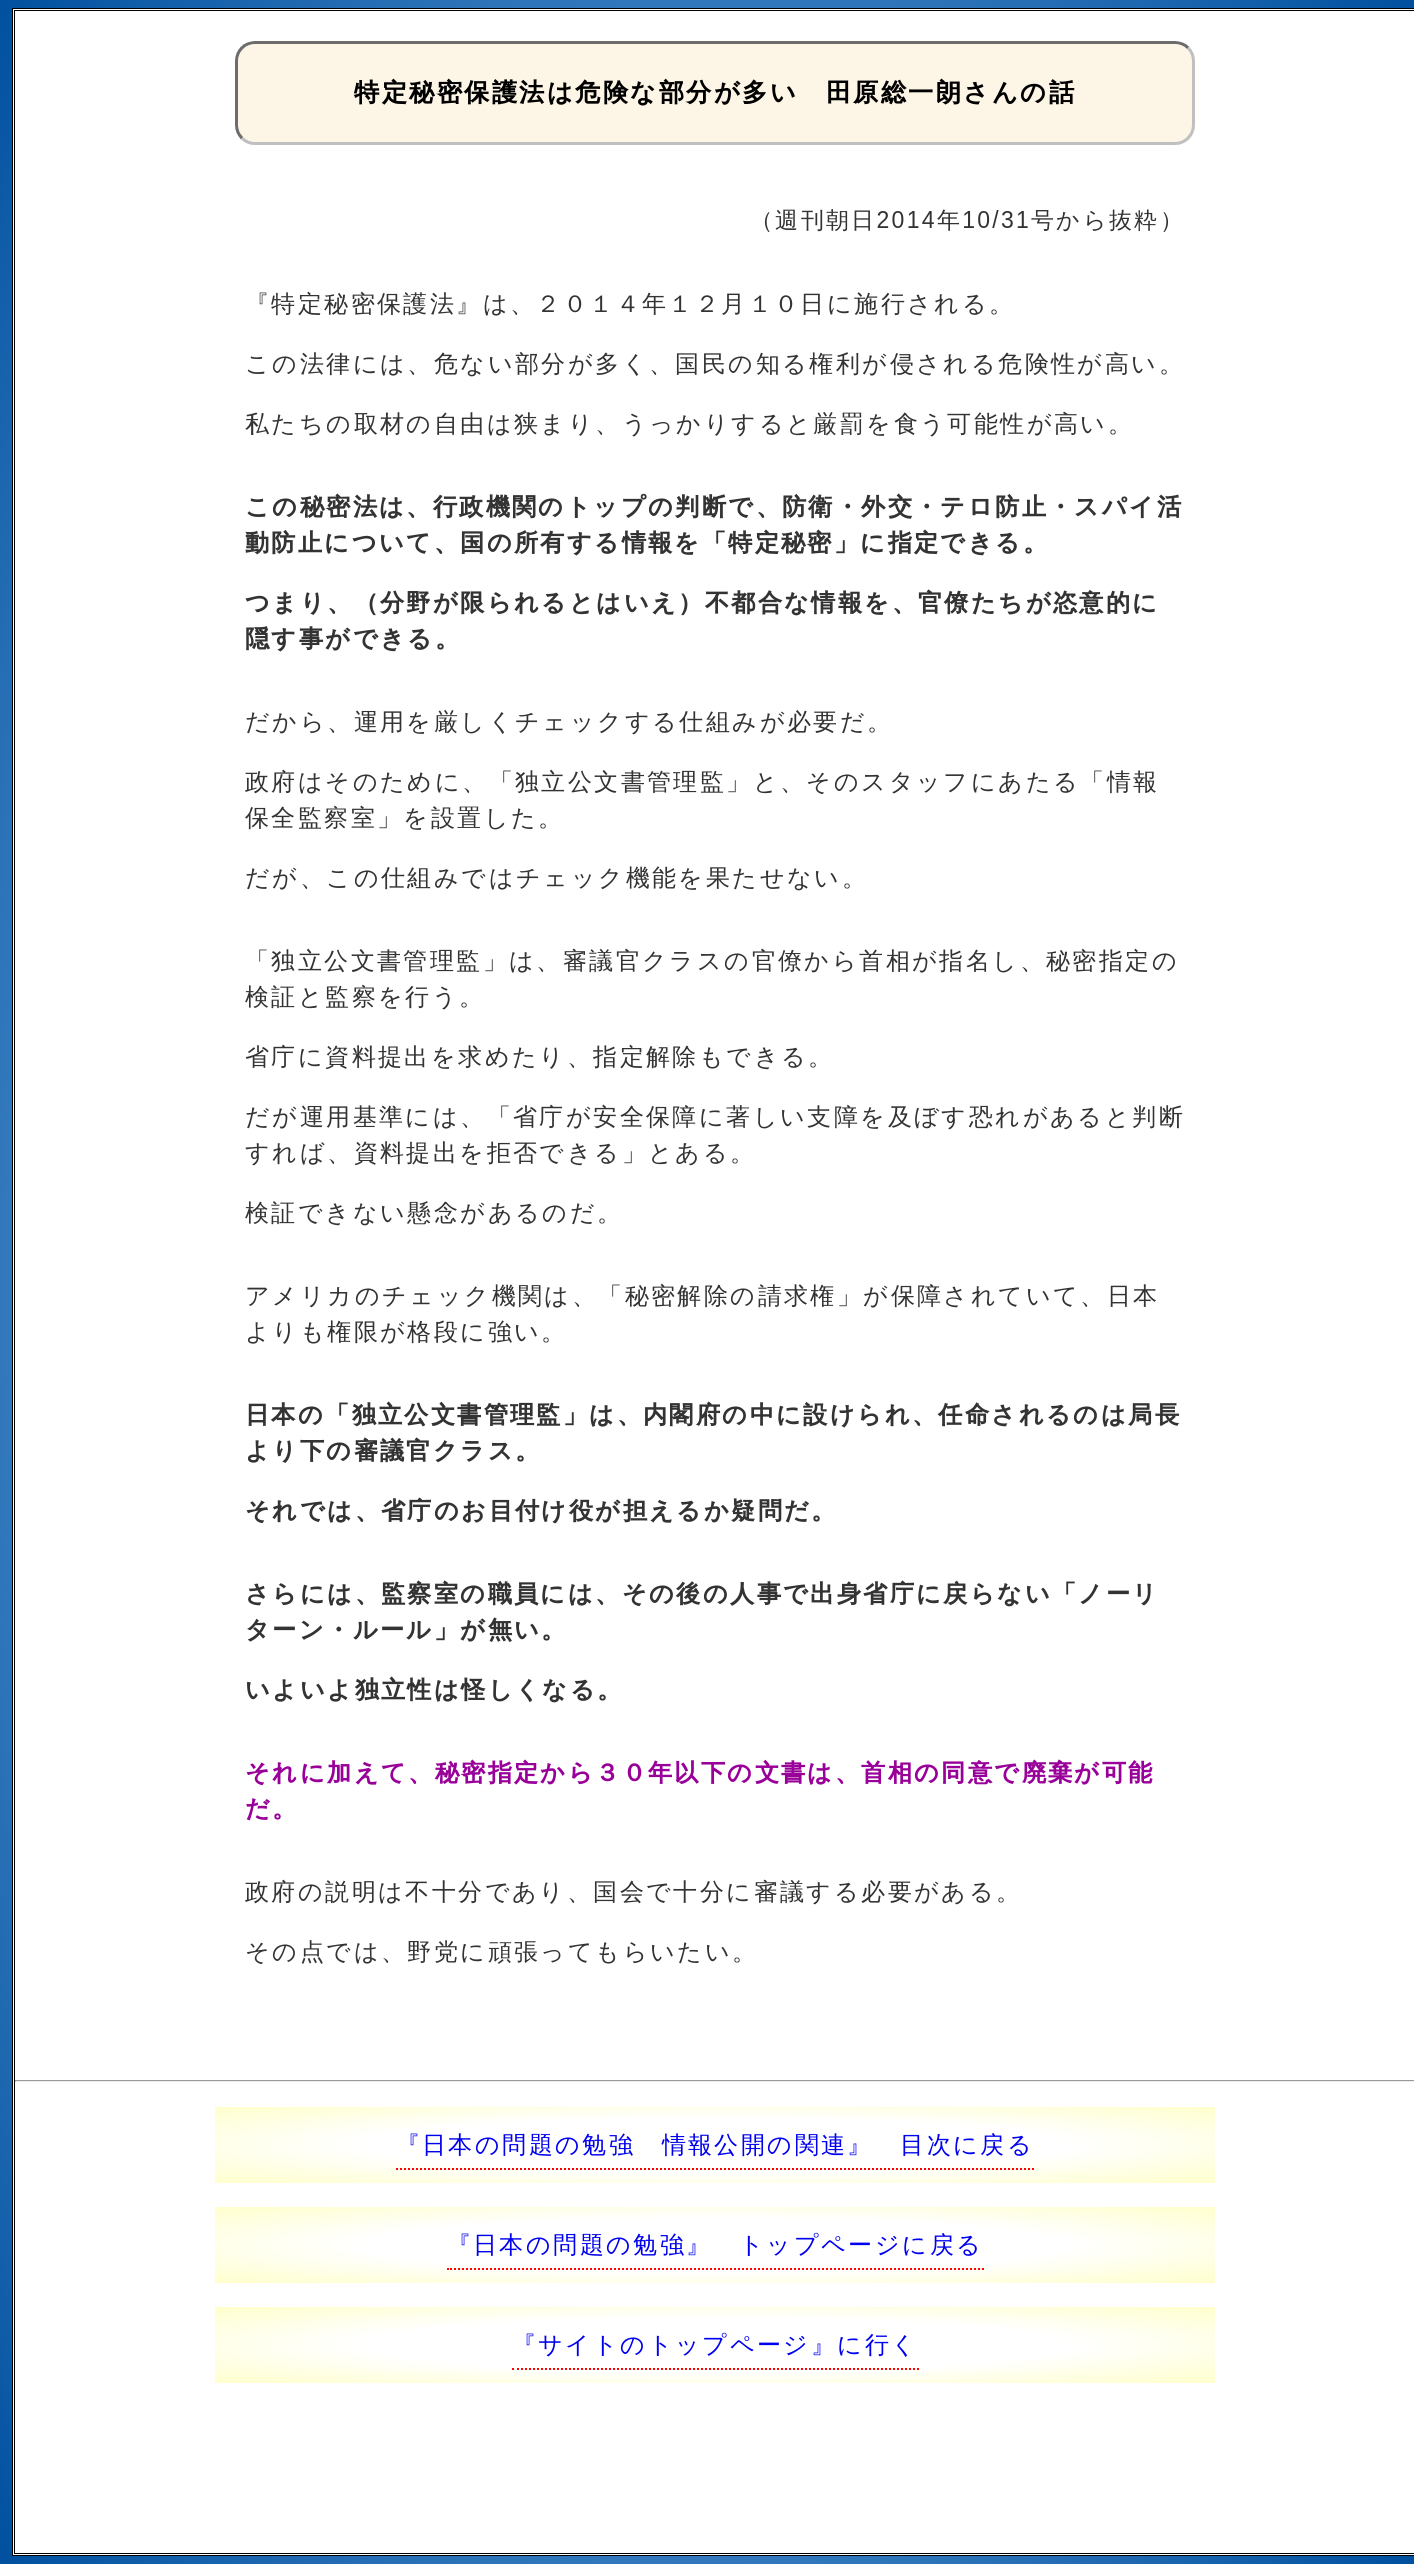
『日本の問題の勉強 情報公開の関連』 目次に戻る (715, 2144)
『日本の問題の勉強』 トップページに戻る (715, 2244)
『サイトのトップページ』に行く (715, 2344)
